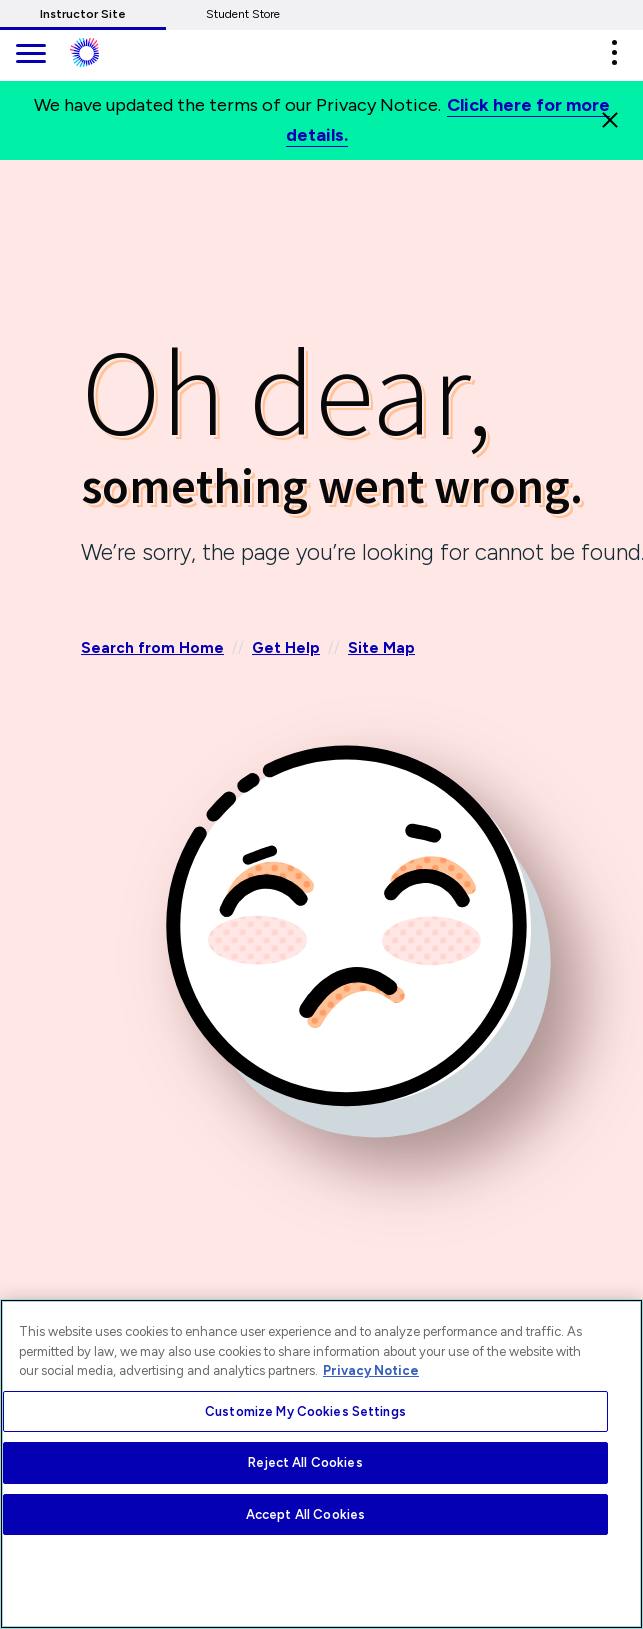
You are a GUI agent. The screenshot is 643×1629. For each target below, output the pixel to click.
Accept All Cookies (305, 1514)
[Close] (610, 120)
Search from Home (152, 648)
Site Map (381, 648)
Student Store (243, 14)
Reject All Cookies (305, 1462)
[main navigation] (30, 55)
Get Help (286, 648)
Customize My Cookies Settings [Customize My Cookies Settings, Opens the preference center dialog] (305, 1411)
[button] (614, 52)
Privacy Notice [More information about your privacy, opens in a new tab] (371, 1370)
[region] (321, 1464)
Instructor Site (83, 14)
